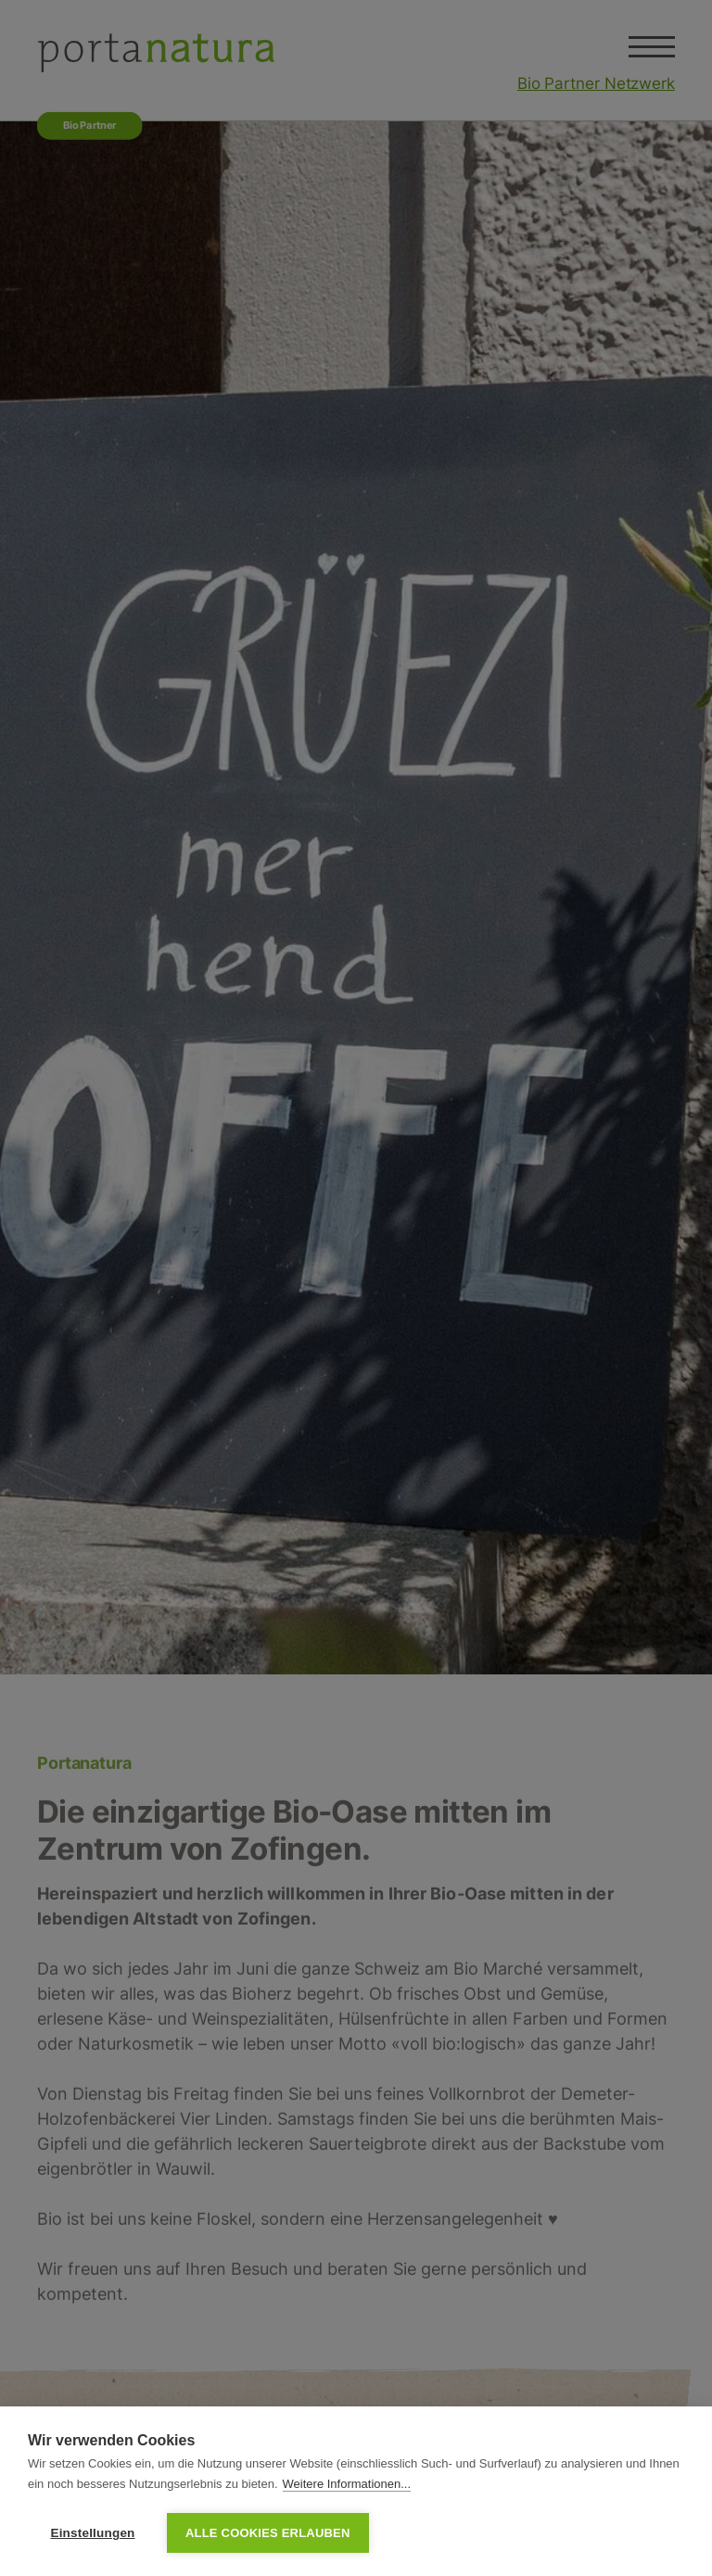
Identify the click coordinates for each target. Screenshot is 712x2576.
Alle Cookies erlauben (267, 2533)
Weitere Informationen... (347, 2484)
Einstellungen (92, 2533)
